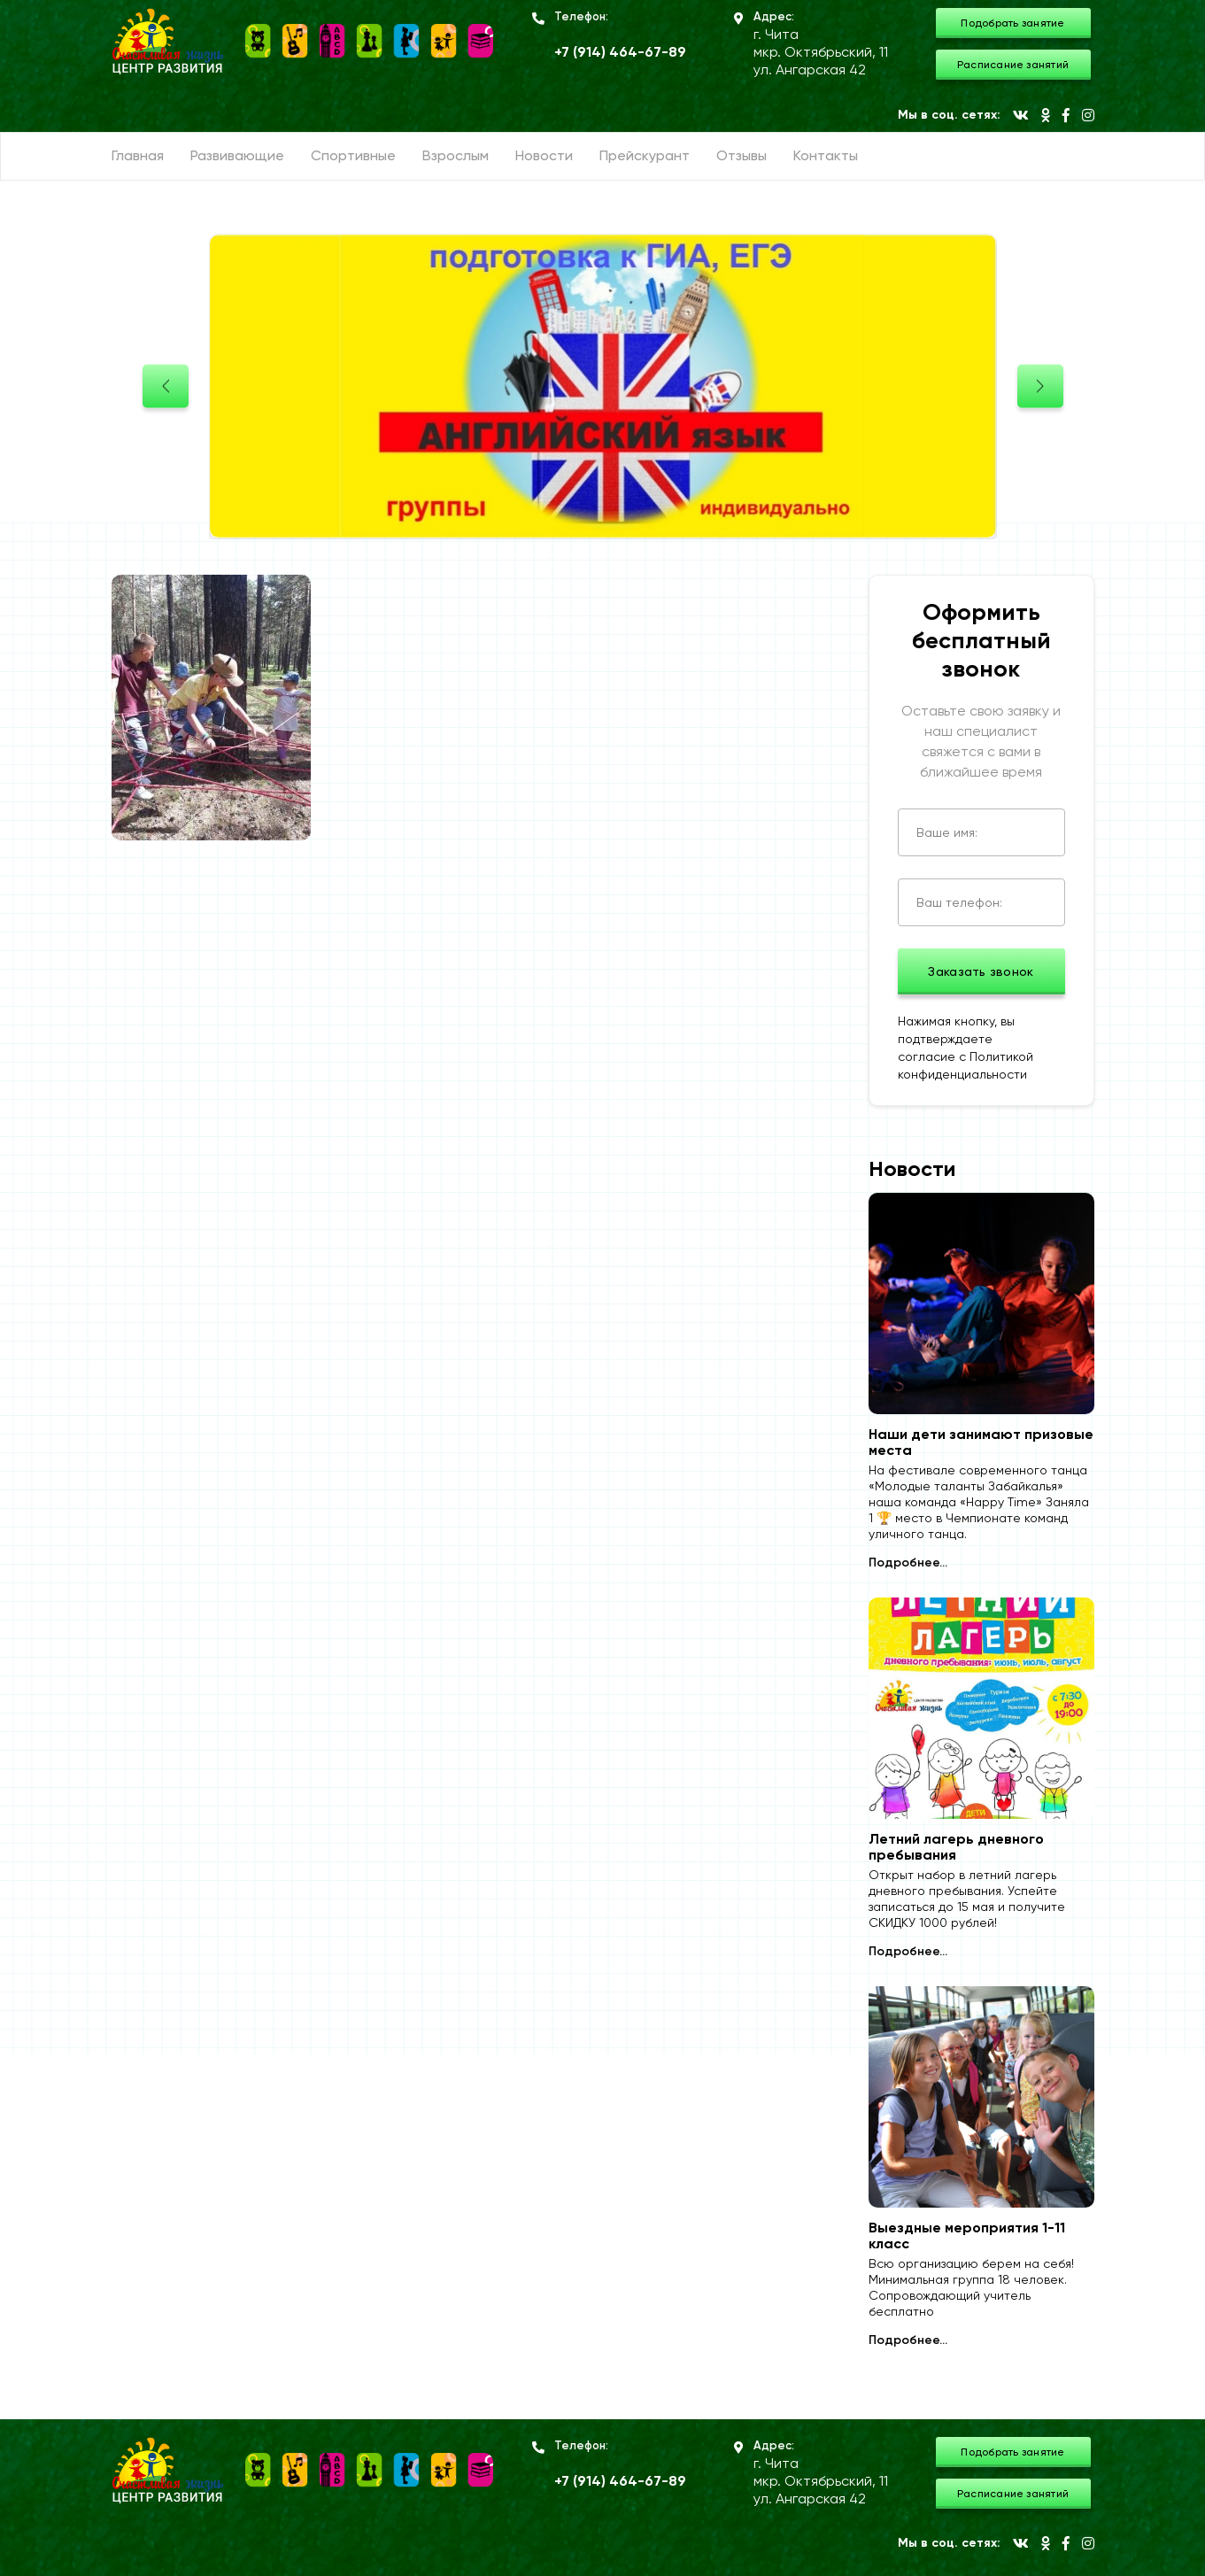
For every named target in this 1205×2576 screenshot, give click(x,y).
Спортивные (353, 155)
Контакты (825, 155)
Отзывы (741, 155)
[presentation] (166, 386)
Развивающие (237, 155)
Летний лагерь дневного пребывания (956, 1847)
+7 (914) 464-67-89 (620, 51)
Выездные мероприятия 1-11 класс (967, 2236)
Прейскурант (644, 155)
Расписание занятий (1013, 64)
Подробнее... (908, 1562)
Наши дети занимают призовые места (981, 1442)
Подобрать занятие (1012, 23)
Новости (544, 155)
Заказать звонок (980, 971)
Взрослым (455, 155)
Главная (138, 155)
